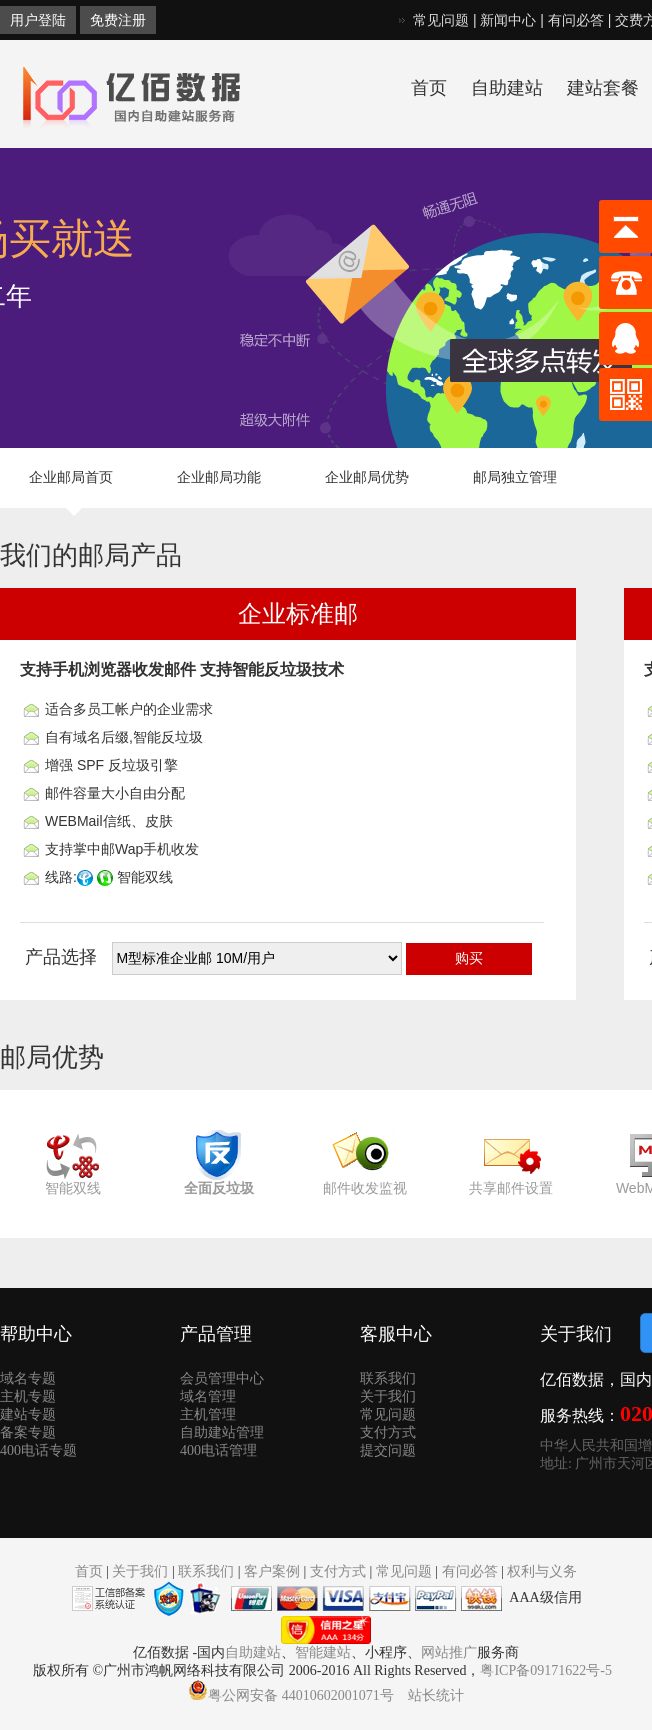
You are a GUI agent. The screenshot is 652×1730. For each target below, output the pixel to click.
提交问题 (388, 1450)
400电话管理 (218, 1450)
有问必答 (576, 20)
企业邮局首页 (71, 477)
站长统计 (436, 1695)
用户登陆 (38, 20)
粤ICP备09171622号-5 (545, 1670)
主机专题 (28, 1396)
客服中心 (396, 1334)
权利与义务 (542, 1571)
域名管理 (208, 1396)
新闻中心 (508, 20)
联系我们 (388, 1378)
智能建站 (323, 1652)
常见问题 (441, 20)
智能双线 (73, 1188)
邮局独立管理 (515, 477)
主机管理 (208, 1414)
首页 (429, 88)
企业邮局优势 (367, 477)
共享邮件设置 (511, 1188)
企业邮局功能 (219, 477)
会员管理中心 (222, 1378)
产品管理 (216, 1334)
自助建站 (507, 88)
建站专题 (28, 1414)
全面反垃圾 (219, 1188)
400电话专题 (38, 1450)
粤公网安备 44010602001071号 (291, 1695)
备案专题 (28, 1432)
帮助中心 (36, 1334)
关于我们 (388, 1396)
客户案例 (272, 1571)
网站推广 (449, 1652)
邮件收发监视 (365, 1188)
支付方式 (388, 1432)
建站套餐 (603, 88)
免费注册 (118, 20)
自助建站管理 (222, 1432)
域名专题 (28, 1378)
